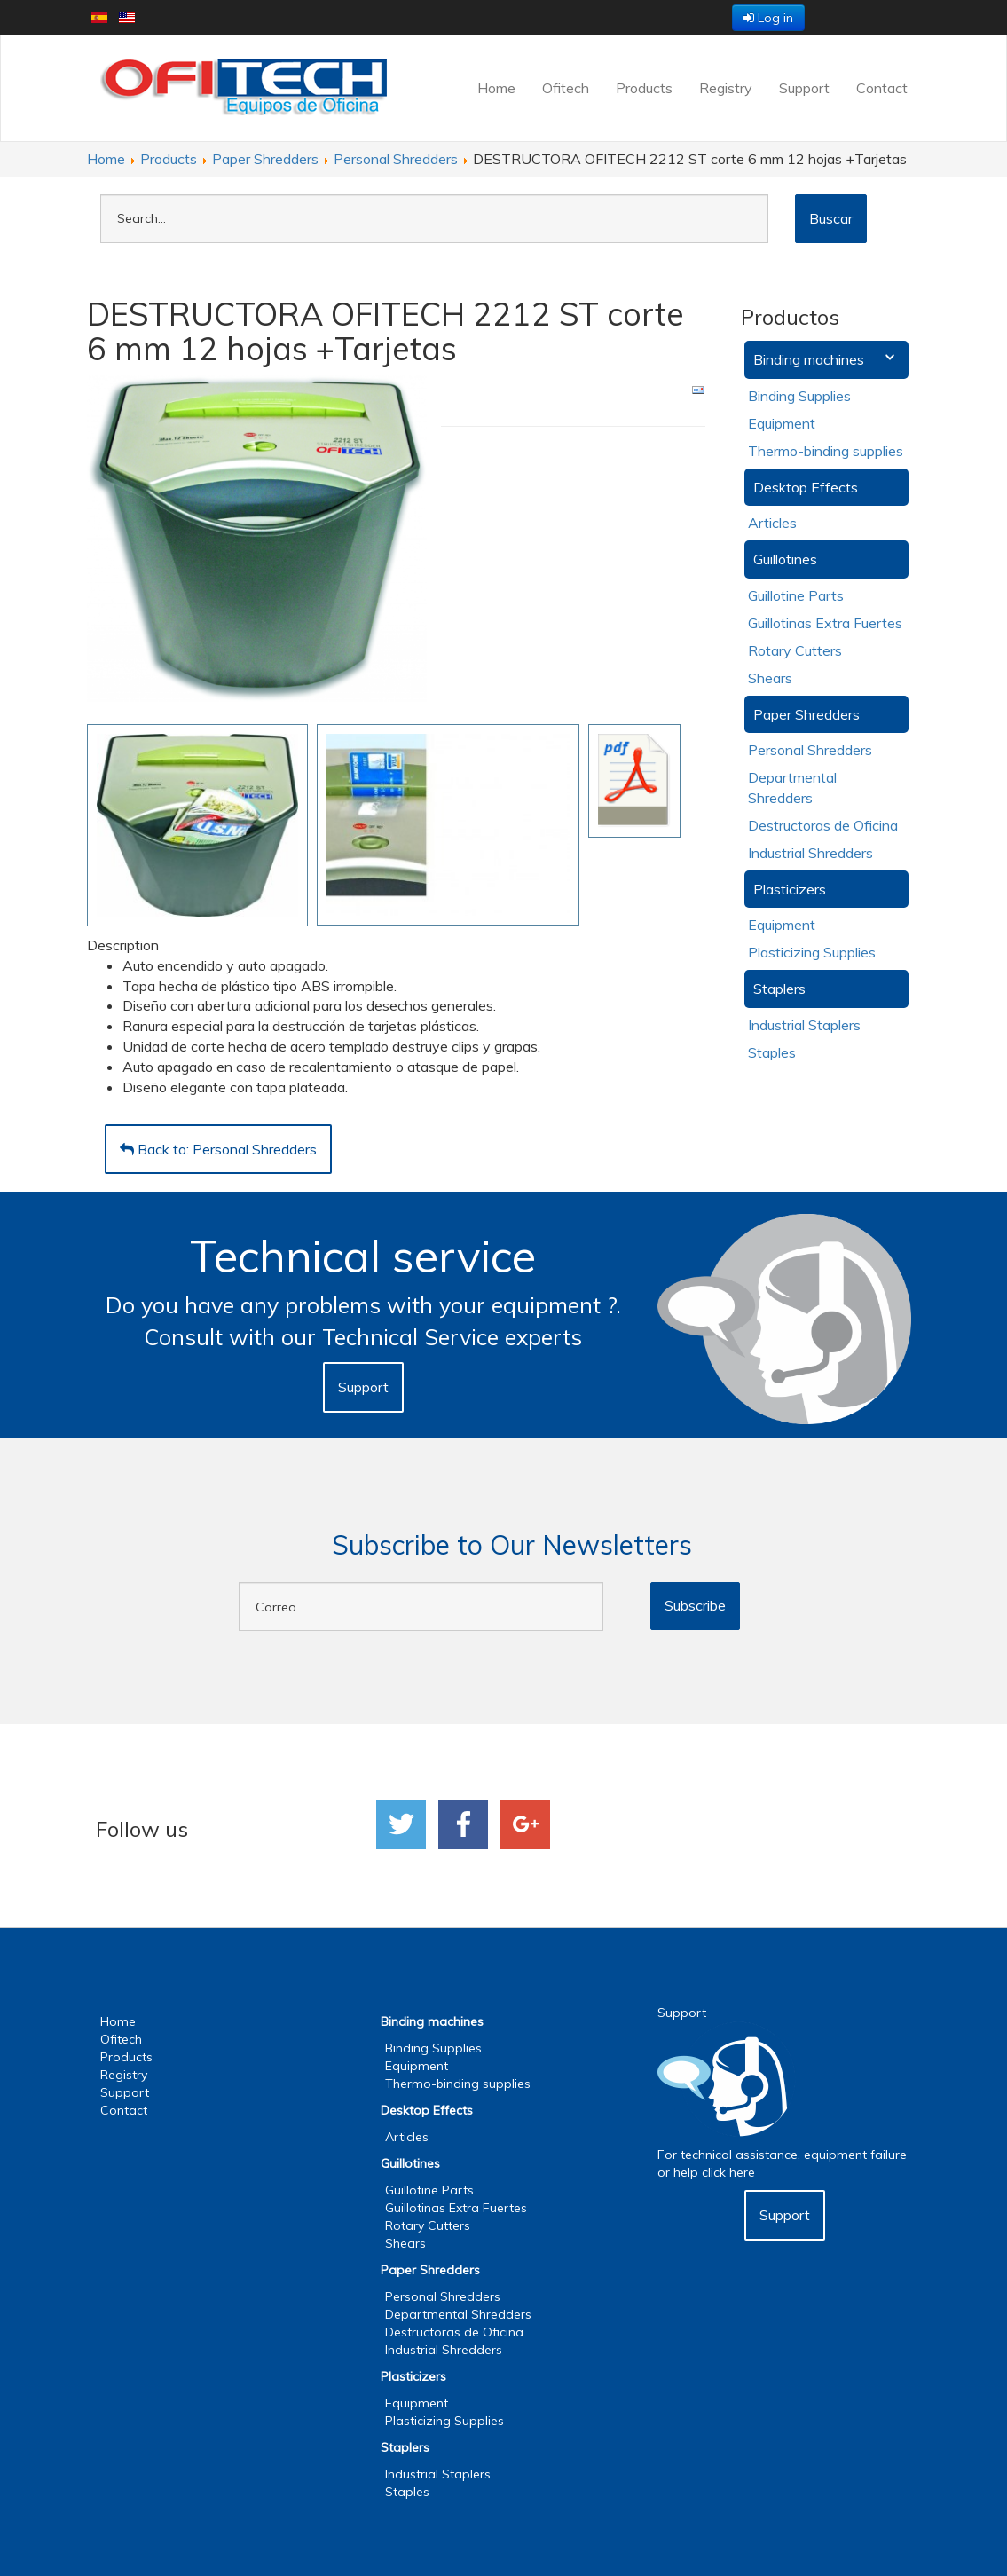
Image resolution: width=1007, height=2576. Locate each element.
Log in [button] (768, 18)
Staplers (779, 988)
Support (804, 88)
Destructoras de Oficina (823, 825)
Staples (772, 1052)
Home (496, 88)
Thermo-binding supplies (825, 451)
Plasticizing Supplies (812, 952)
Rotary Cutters (795, 650)
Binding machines (808, 359)
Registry (725, 88)
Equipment (781, 423)
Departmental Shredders (458, 2314)
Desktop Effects (805, 487)
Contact (882, 88)
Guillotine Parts (796, 595)
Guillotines (785, 559)
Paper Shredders (806, 714)
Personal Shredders (810, 750)
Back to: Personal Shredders (218, 1149)
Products (644, 88)
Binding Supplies (799, 396)
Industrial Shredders (810, 853)
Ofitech (565, 88)
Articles (772, 523)
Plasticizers (789, 889)
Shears (770, 678)
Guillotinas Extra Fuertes (825, 623)
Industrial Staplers (804, 1025)
